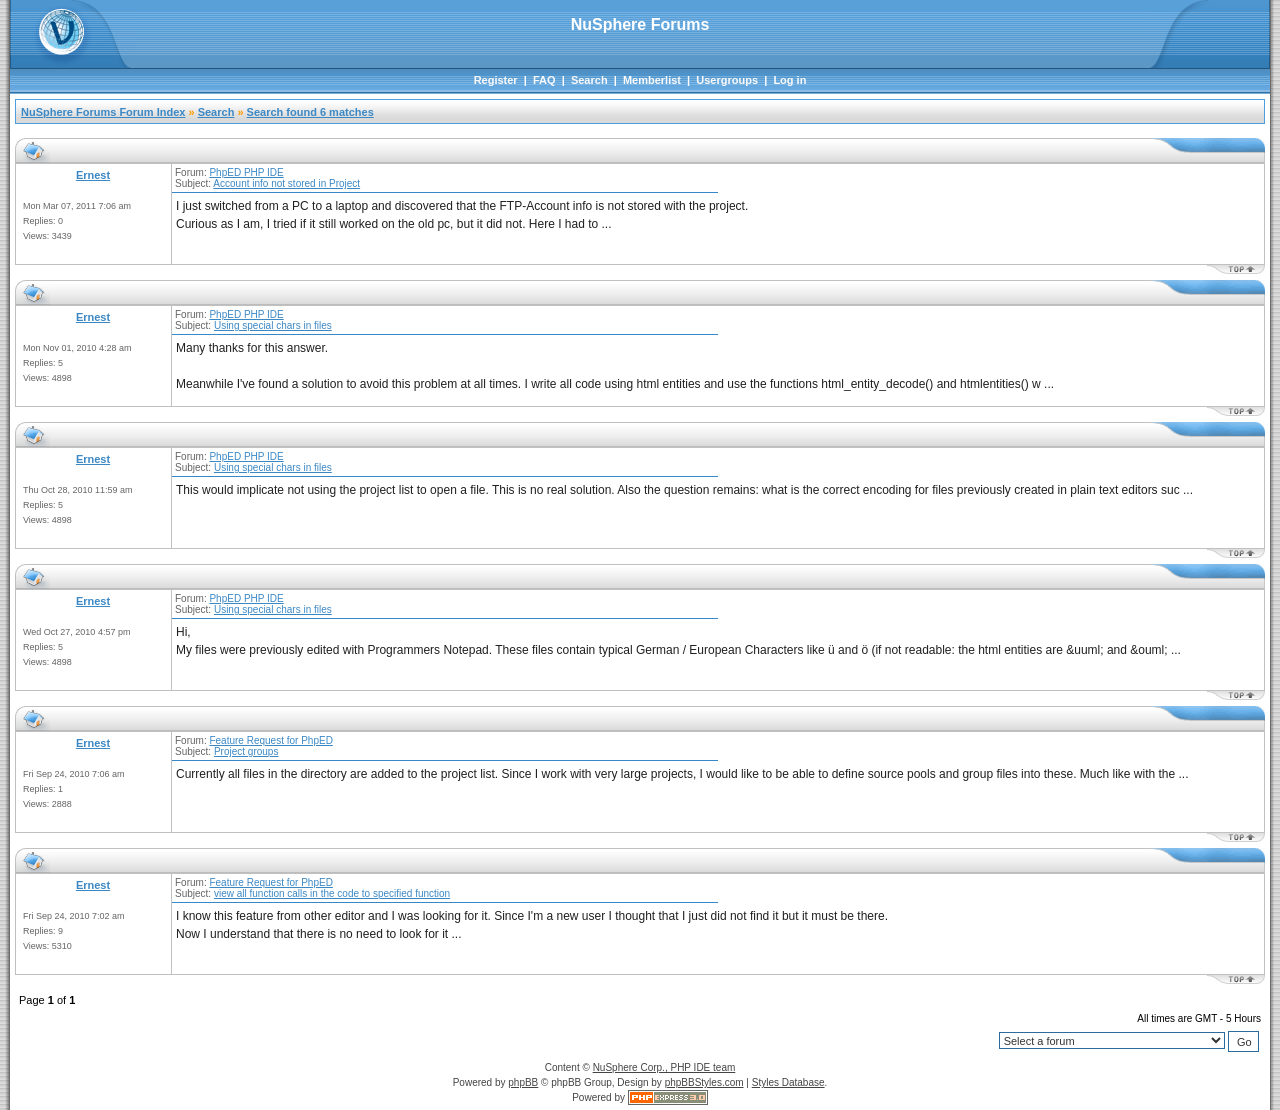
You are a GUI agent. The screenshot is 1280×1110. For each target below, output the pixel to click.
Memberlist (652, 80)
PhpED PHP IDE (246, 172)
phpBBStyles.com (704, 1082)
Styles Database (788, 1082)
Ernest (93, 175)
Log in (789, 80)
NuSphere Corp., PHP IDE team (664, 1067)
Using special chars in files (273, 325)
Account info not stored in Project (286, 183)
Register (496, 80)
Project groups (246, 751)
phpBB (523, 1082)
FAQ (544, 80)
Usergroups (727, 80)
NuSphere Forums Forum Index (103, 112)
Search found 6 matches (310, 112)
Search (589, 80)
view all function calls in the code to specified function (332, 893)
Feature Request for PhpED (270, 740)
